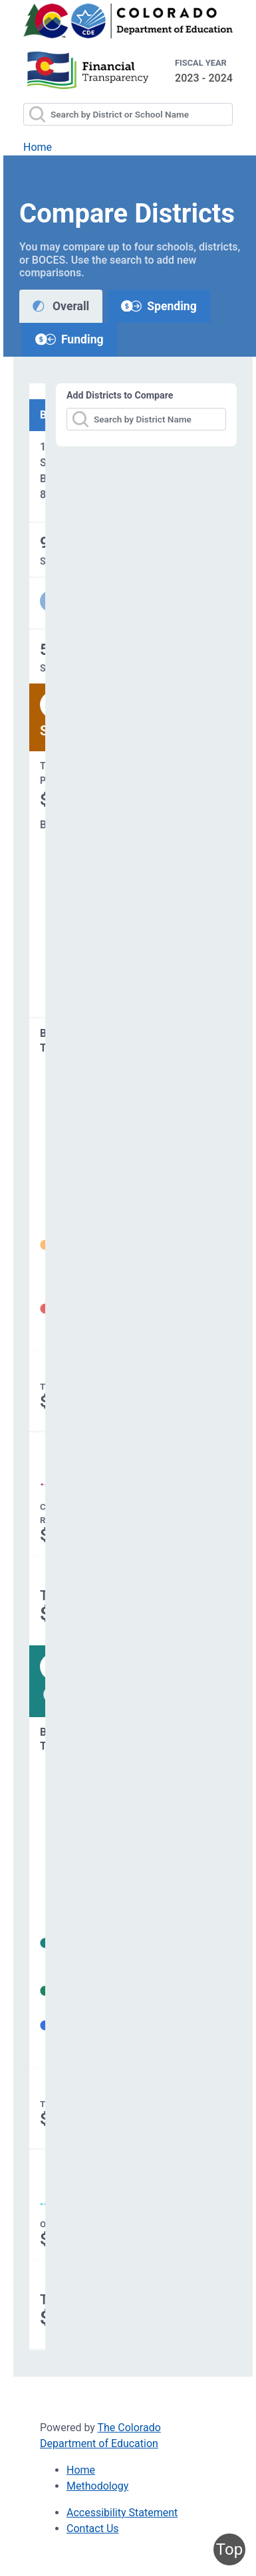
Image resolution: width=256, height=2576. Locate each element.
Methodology (97, 2486)
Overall (61, 306)
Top (229, 2549)
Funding (69, 339)
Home (37, 147)
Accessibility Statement (122, 2512)
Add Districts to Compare (119, 395)
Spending (158, 306)
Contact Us (92, 2528)
